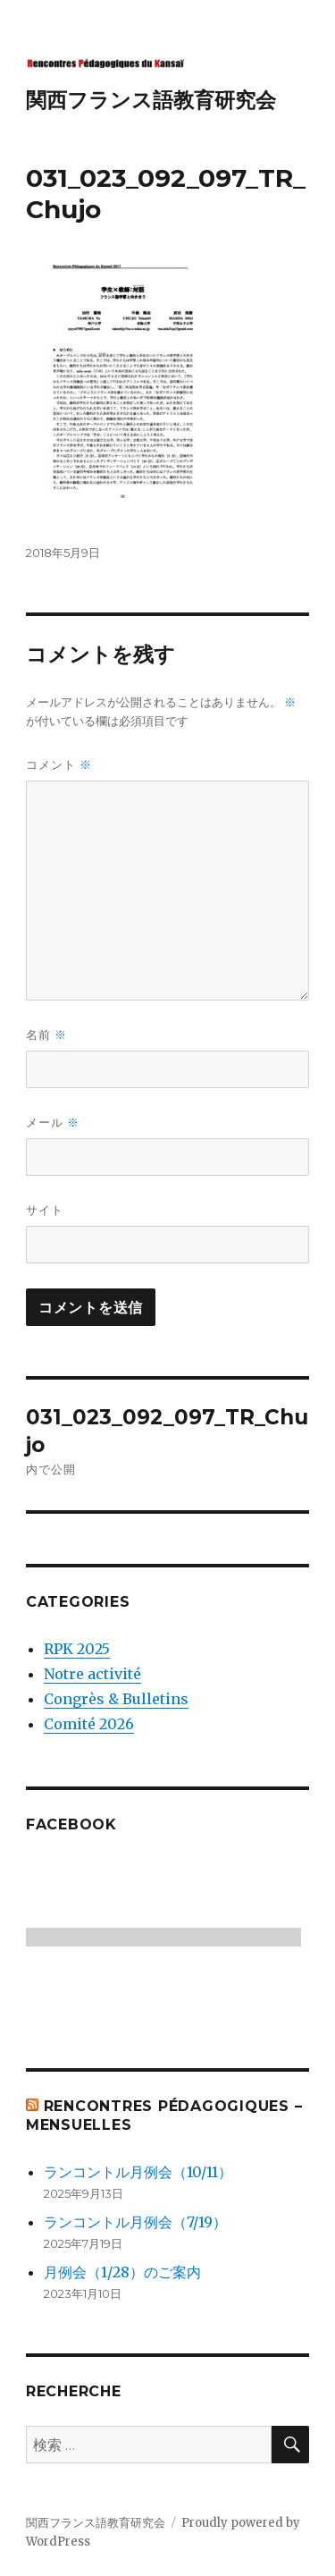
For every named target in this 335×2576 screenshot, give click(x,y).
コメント (59, 765)
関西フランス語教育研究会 (151, 100)
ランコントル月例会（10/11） (138, 2172)
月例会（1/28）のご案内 (122, 2272)
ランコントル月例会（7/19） (135, 2222)
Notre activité (92, 1674)
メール (53, 1122)
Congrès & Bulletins (116, 1699)
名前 (46, 1035)
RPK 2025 (77, 1649)
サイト (44, 1210)
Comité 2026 (89, 1724)
